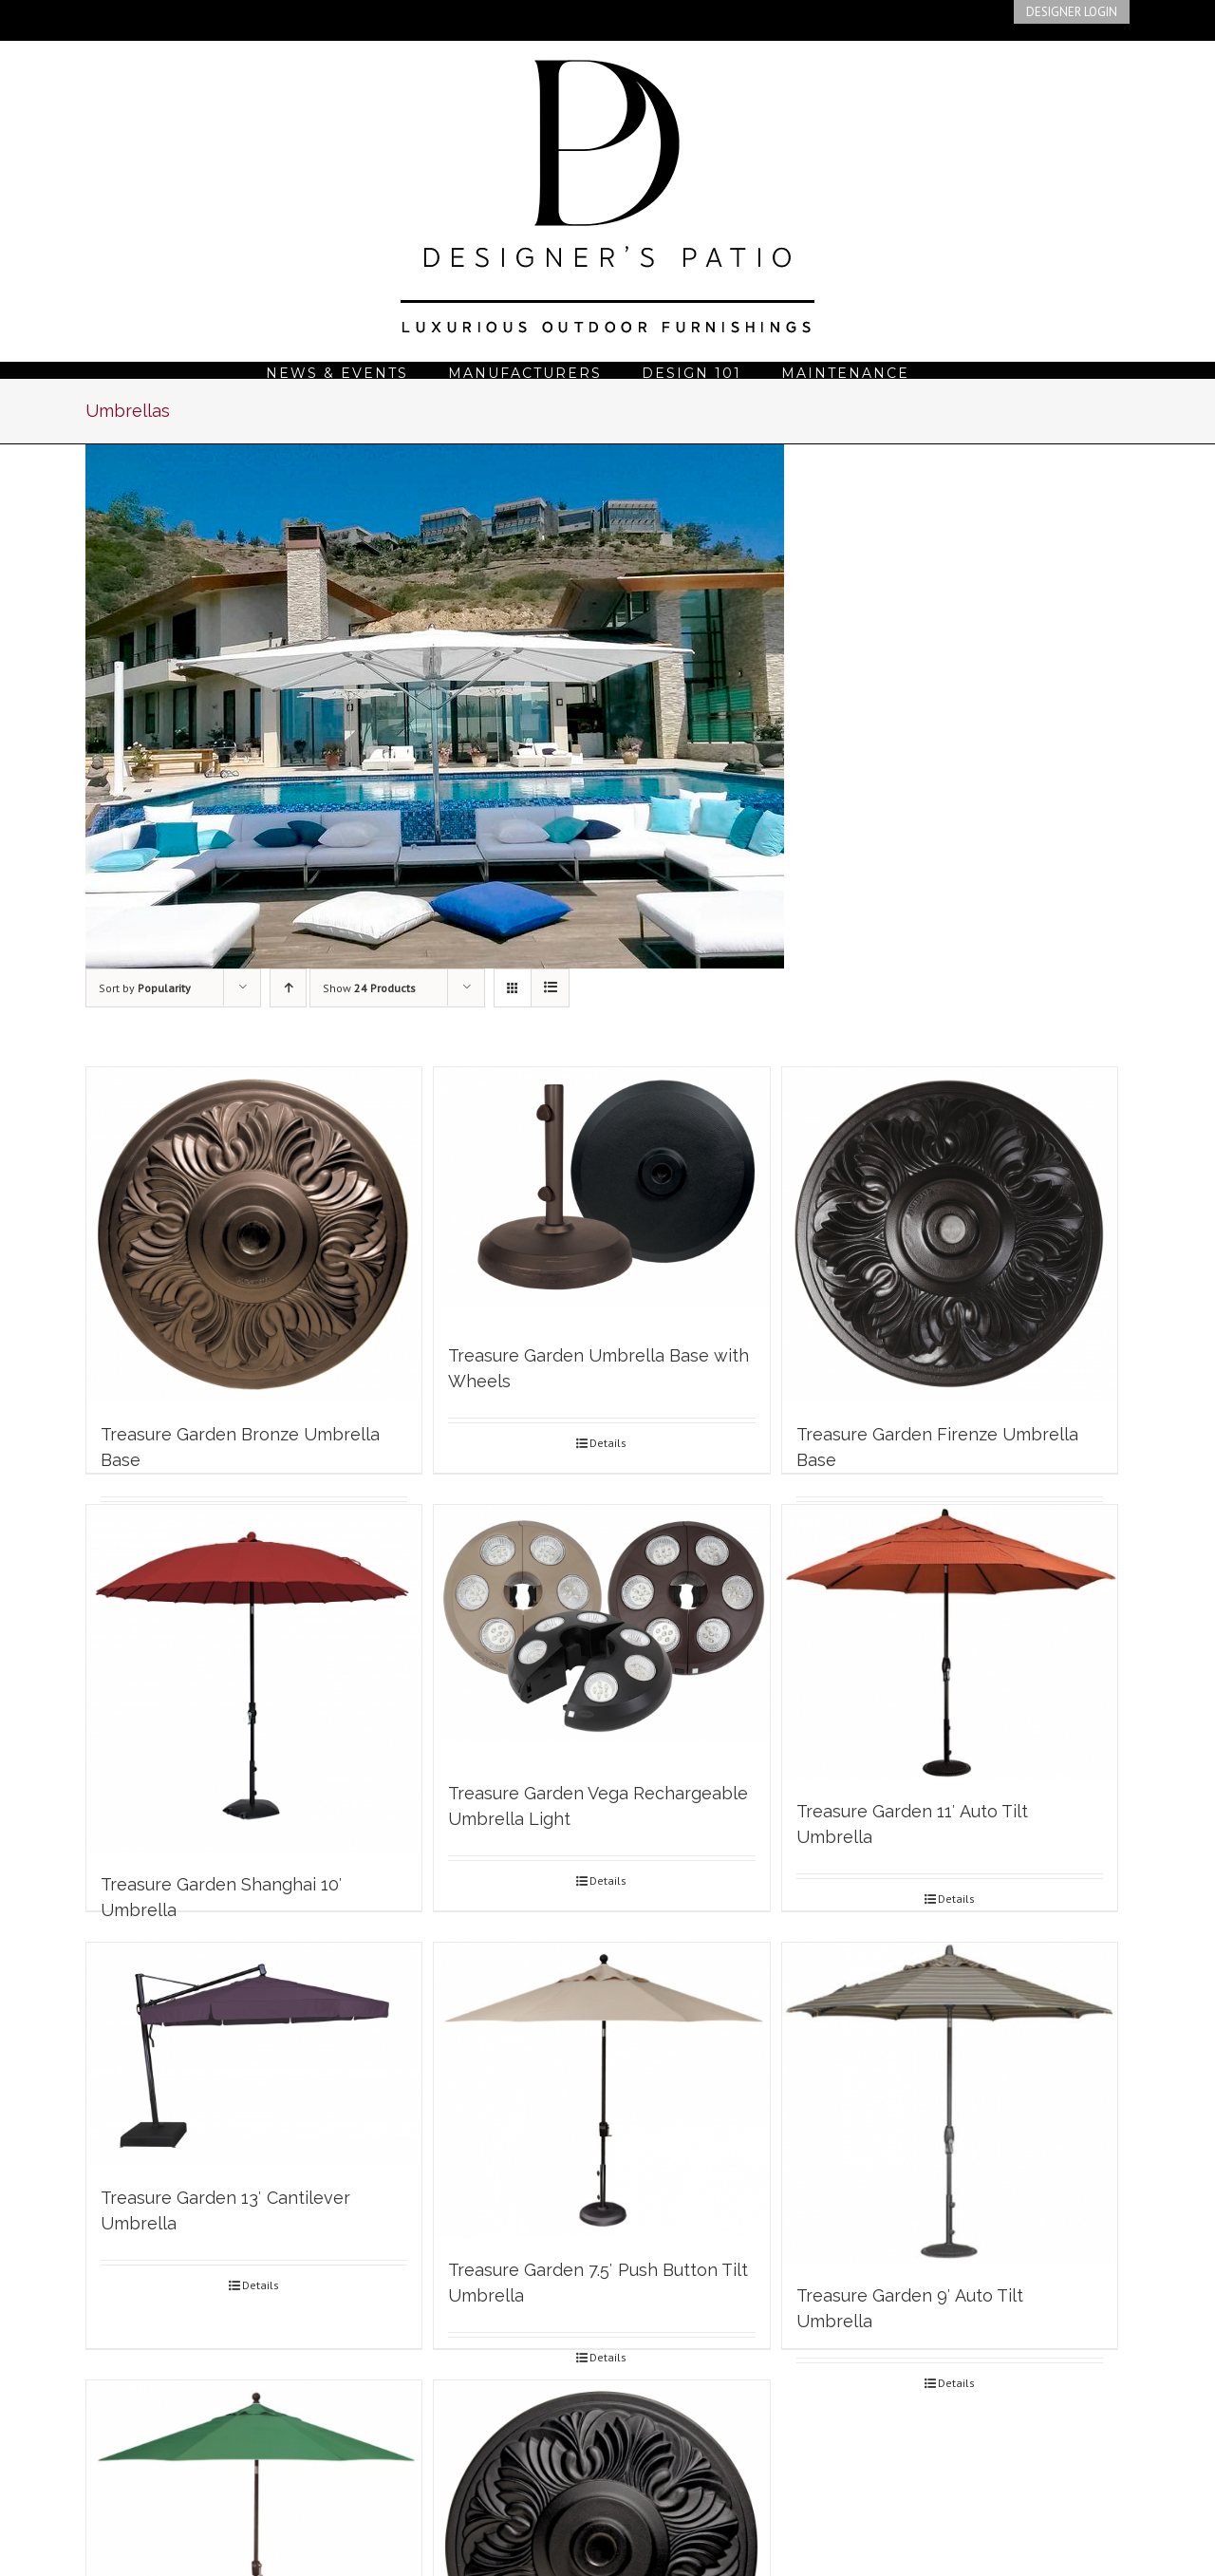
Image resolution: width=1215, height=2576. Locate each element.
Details (607, 1443)
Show (369, 988)
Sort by (145, 988)
